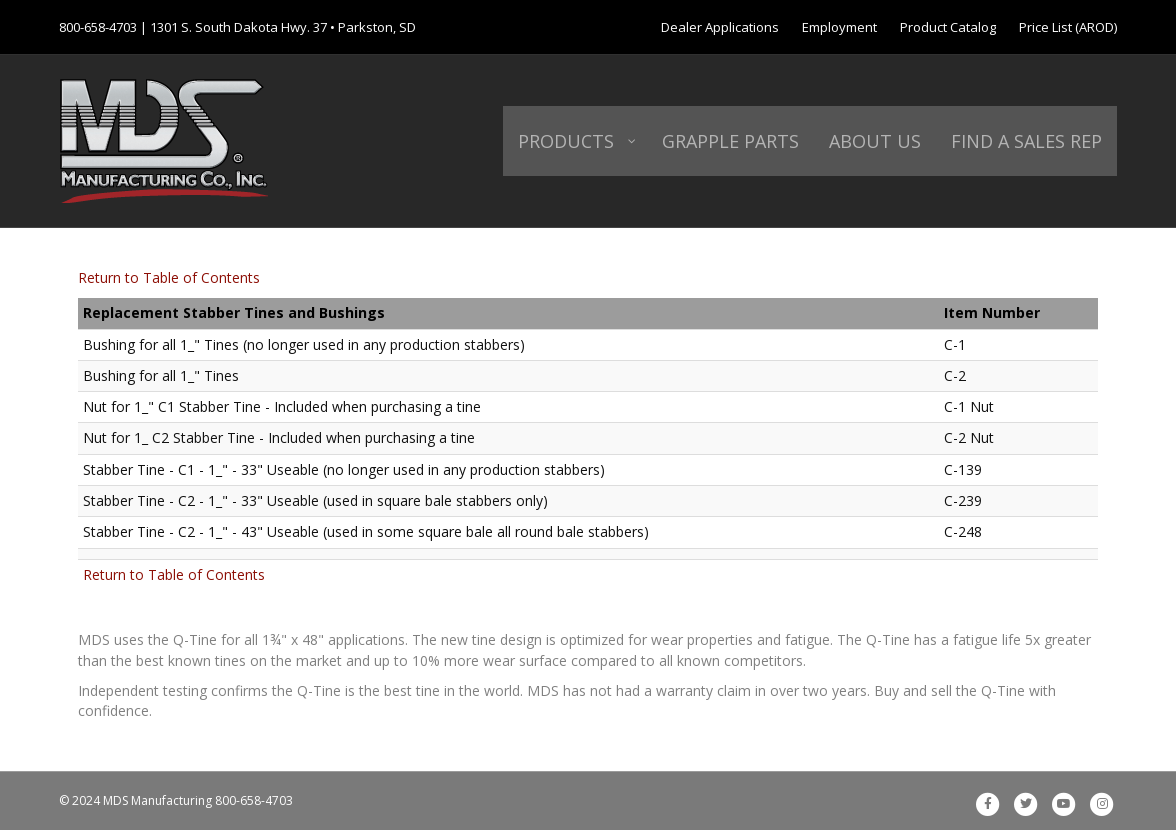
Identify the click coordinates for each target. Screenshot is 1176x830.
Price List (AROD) (1068, 27)
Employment (839, 27)
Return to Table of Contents (169, 277)
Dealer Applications (720, 27)
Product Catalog (948, 27)
